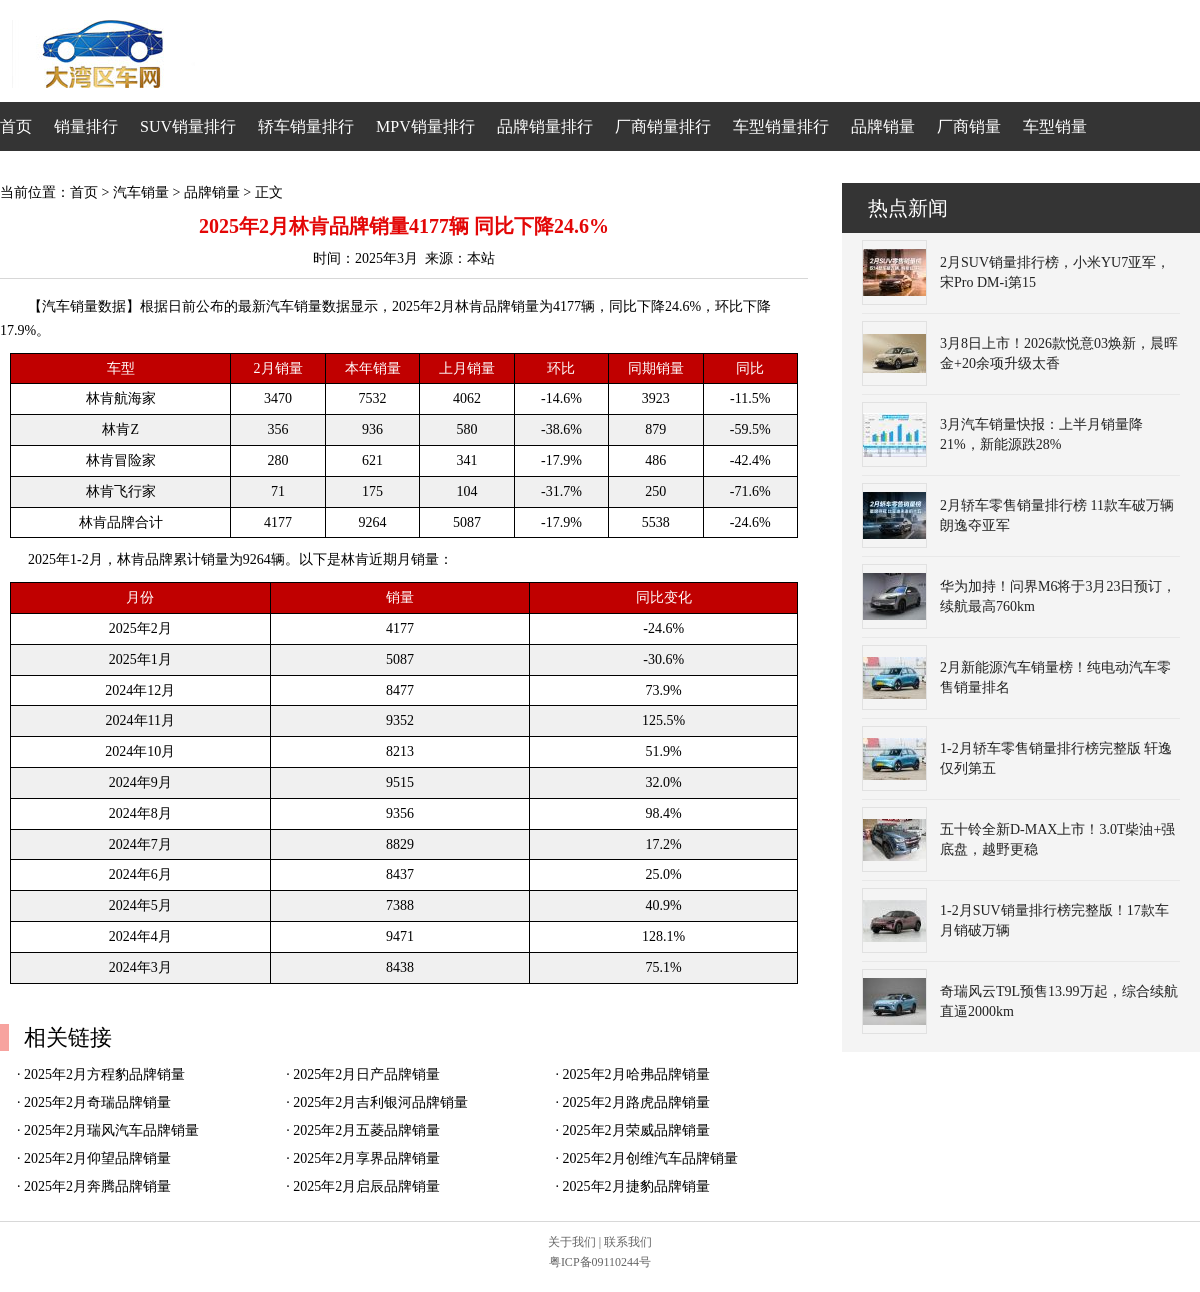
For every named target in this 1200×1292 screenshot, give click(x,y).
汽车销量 (141, 192)
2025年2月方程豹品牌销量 (104, 1074)
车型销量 (1055, 126)
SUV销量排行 (188, 126)
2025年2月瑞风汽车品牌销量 (111, 1130)
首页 (16, 126)
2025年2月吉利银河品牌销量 (380, 1102)
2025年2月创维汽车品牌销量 (650, 1158)
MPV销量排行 (425, 126)
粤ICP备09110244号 (600, 1262)
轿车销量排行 (306, 126)
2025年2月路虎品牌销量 (636, 1102)
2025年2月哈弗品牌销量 (636, 1074)
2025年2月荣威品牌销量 (636, 1130)
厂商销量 (969, 126)
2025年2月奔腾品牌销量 (97, 1186)
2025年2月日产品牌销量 (366, 1074)
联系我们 (628, 1242)
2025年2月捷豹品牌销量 (636, 1186)
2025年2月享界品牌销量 (366, 1158)
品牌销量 (883, 126)
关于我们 (572, 1242)
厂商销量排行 (663, 126)
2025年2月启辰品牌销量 (366, 1186)
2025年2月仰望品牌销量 (97, 1158)
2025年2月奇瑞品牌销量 (97, 1102)
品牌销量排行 (545, 126)
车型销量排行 (781, 126)
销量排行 (86, 126)
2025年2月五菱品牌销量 (366, 1130)
